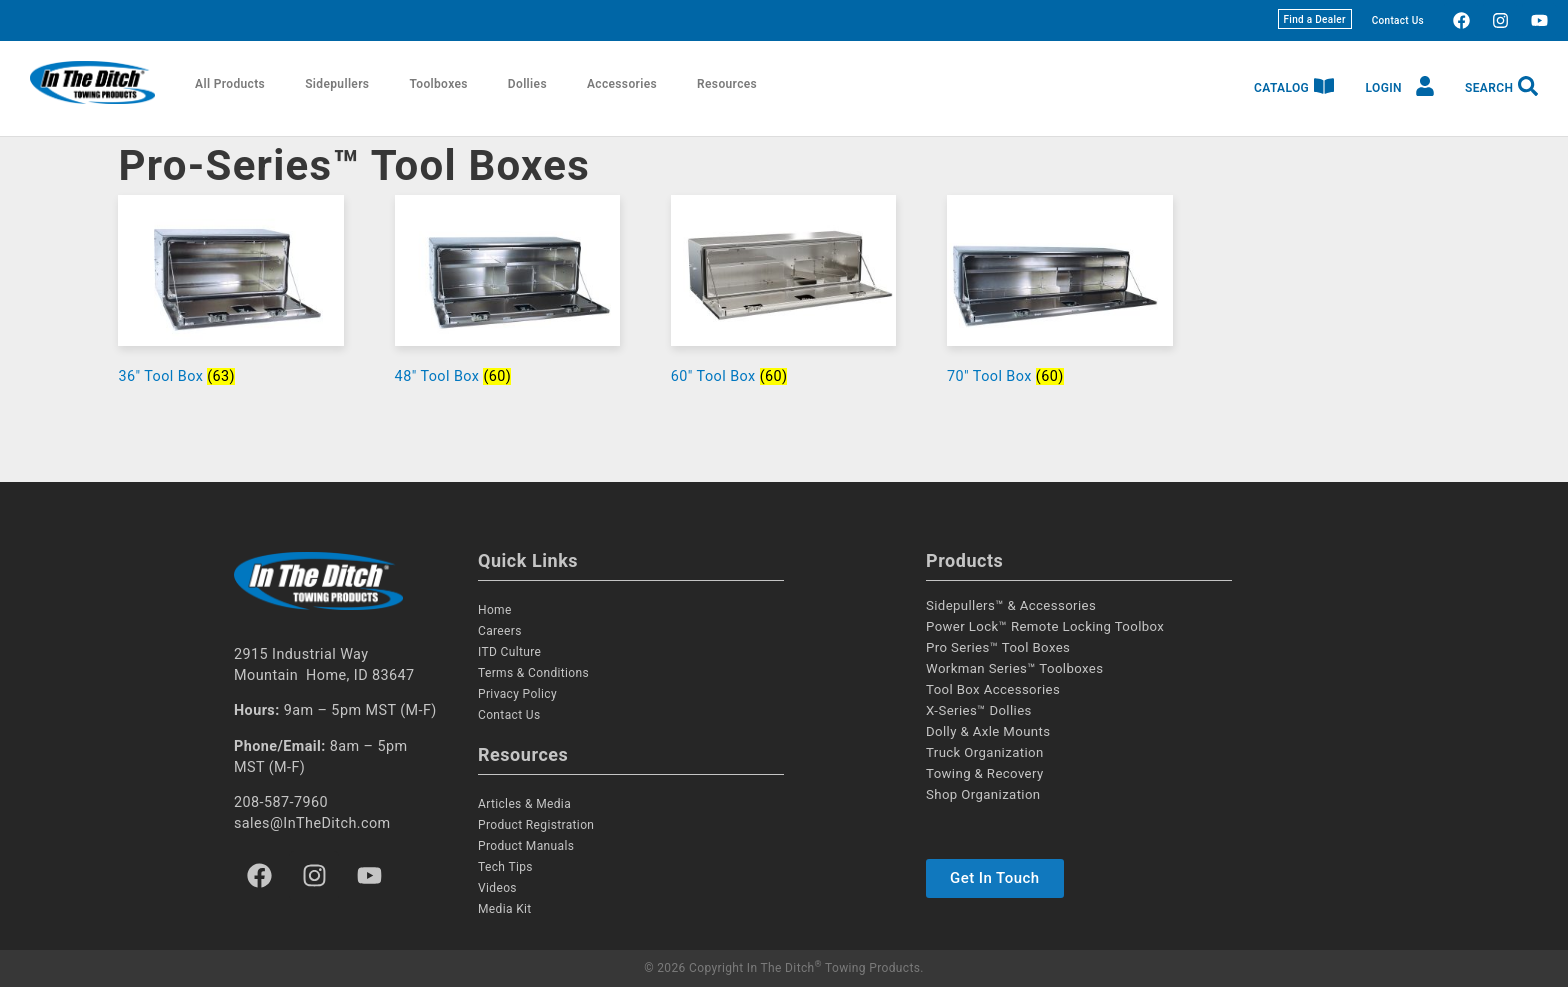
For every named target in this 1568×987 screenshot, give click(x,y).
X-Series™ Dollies (979, 710)
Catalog (1281, 88)
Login (1384, 88)
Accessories (622, 84)
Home (495, 610)
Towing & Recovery (985, 773)
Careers (500, 631)
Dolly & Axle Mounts (988, 731)
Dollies (527, 84)
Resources (727, 84)
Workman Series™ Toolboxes (1014, 668)
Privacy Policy (517, 694)
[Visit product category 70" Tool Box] (1060, 294)
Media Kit (505, 909)
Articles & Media (524, 804)
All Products (230, 84)
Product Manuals (526, 846)
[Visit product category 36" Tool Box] (231, 294)
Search (1489, 88)
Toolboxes (438, 84)
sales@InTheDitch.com (312, 823)
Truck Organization (985, 752)
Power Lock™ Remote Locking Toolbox (1045, 626)
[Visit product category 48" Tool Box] (508, 294)
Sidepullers (337, 84)
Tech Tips (505, 867)
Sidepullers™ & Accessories (1011, 605)
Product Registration (536, 825)
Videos (497, 888)
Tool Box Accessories (993, 689)
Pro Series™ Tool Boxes (998, 647)
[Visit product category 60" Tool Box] (784, 294)
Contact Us (1398, 20)
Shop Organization (983, 794)
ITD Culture (509, 652)
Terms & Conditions (533, 673)
